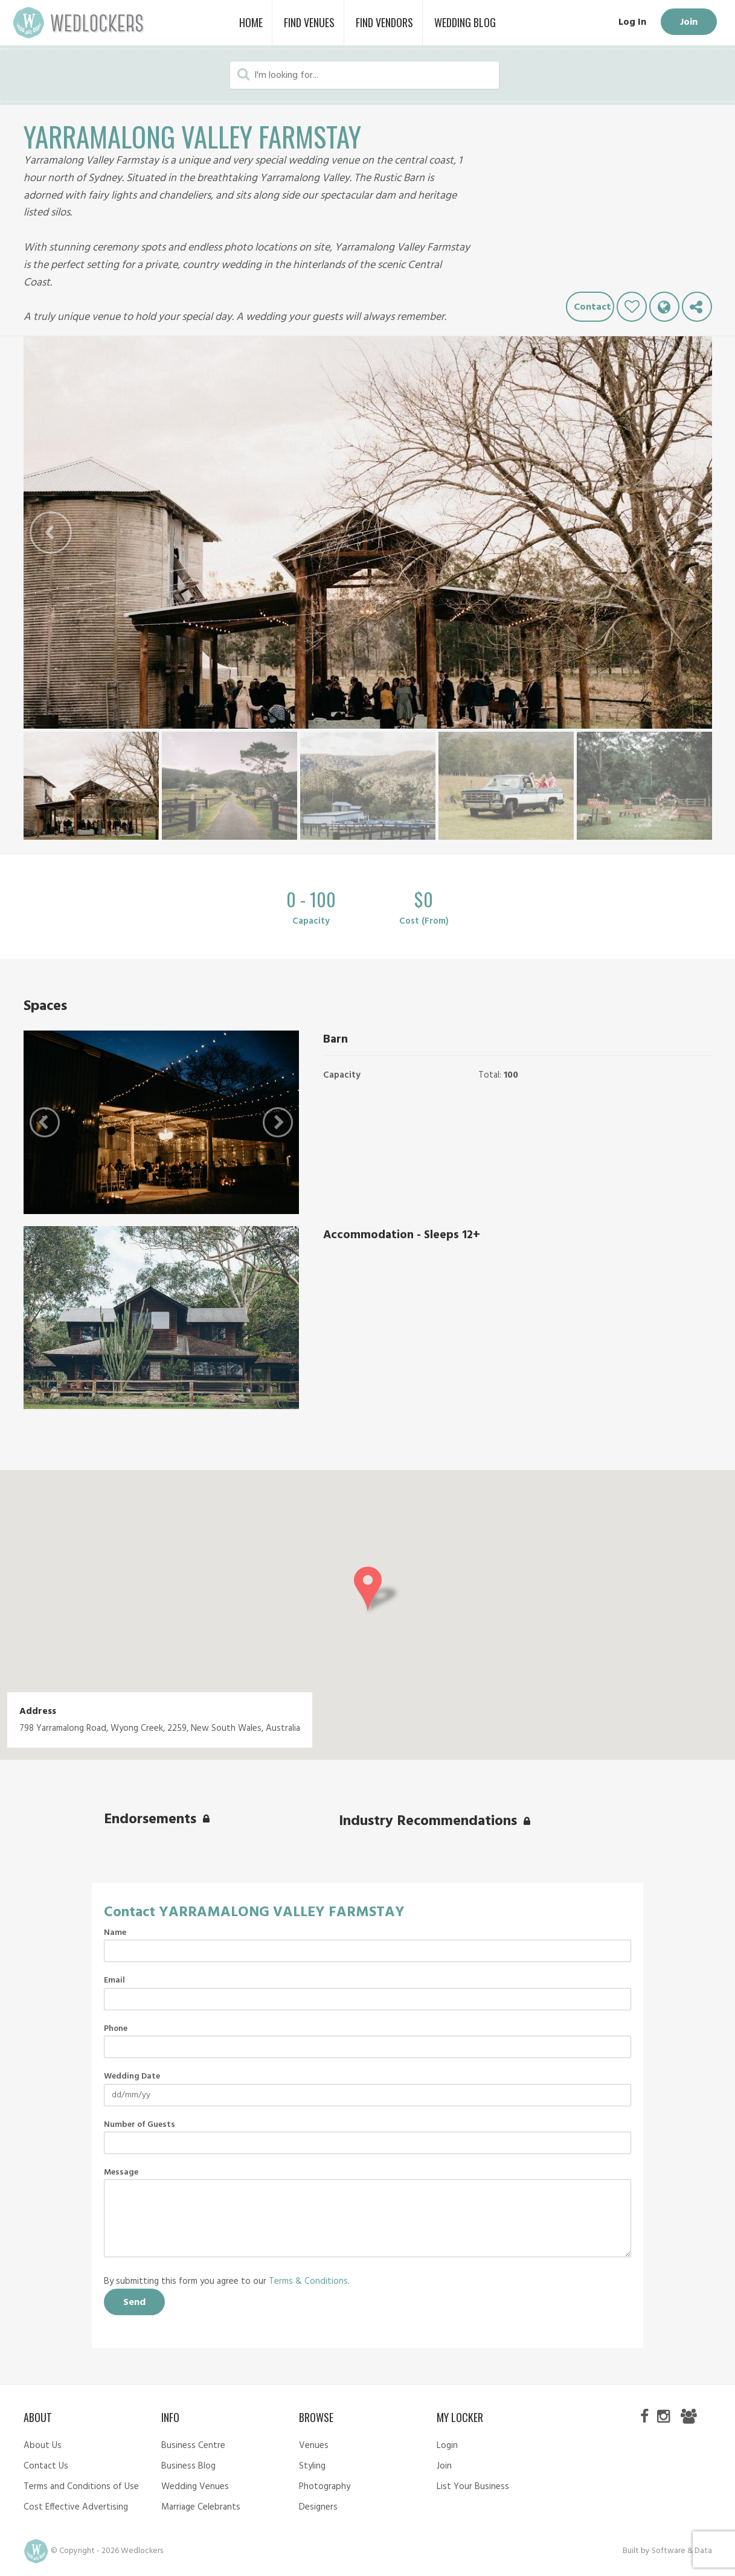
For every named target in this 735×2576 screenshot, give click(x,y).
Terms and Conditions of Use (81, 2486)
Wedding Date (132, 2076)
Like (632, 307)
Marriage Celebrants (200, 2507)
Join (689, 22)
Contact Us (46, 2466)
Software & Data (682, 2551)
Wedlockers (78, 22)
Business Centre (193, 2445)
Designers (318, 2507)
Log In (632, 22)
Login (447, 2445)
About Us (43, 2445)
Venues (314, 2445)
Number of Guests (139, 2125)
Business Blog (188, 2466)
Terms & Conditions (308, 2281)
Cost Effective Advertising (76, 2507)
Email (114, 1980)
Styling (312, 2466)
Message (121, 2172)
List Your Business (473, 2486)
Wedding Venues (195, 2486)
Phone (115, 2029)
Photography (324, 2486)
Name (115, 1933)
